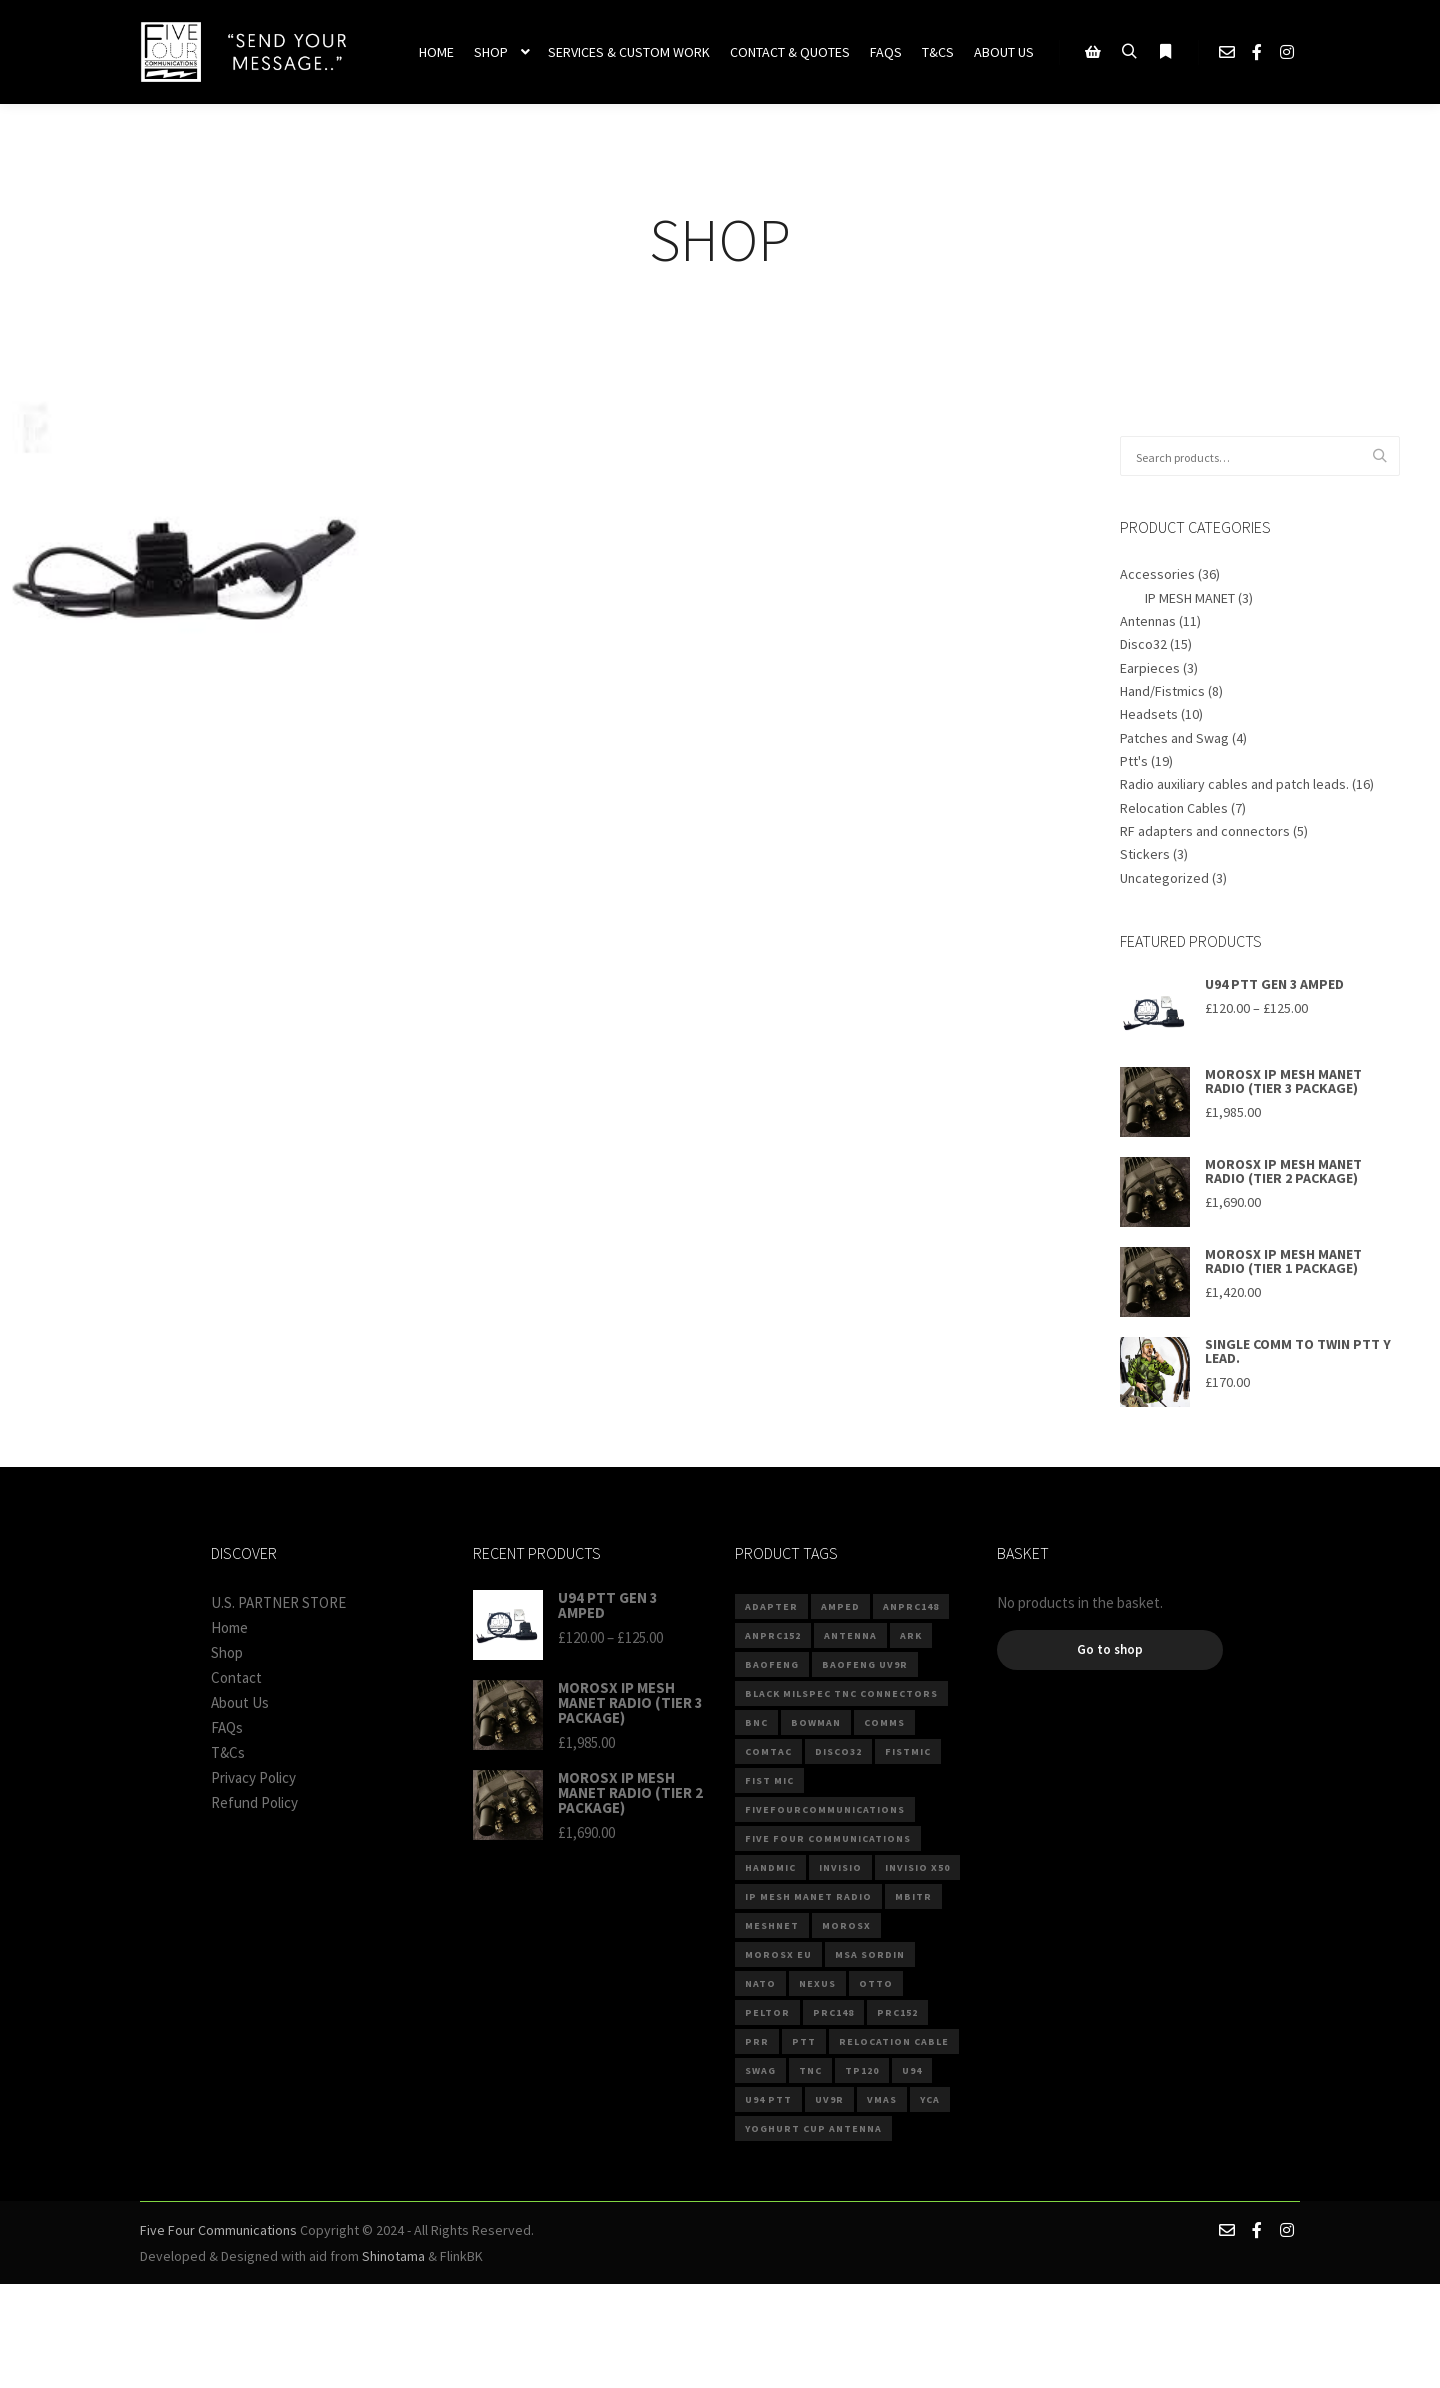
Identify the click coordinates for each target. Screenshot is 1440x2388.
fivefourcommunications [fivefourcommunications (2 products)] (825, 1809)
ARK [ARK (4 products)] (911, 1635)
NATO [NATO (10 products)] (760, 1983)
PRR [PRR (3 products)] (757, 2041)
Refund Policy (254, 1802)
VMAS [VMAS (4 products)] (882, 2099)
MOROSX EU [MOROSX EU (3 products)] (778, 1954)
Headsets (1149, 714)
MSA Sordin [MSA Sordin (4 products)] (870, 1954)
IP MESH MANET (1190, 598)
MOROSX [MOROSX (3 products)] (846, 1925)
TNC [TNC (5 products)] (810, 2070)
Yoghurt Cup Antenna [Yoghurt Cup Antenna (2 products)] (813, 2128)
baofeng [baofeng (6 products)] (772, 1664)
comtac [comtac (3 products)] (768, 1751)
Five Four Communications (218, 2230)
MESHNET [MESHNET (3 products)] (772, 1925)
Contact (236, 1677)
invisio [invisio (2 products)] (840, 1867)
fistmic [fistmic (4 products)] (908, 1751)
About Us (240, 1702)
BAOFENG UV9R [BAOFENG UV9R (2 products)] (865, 1664)
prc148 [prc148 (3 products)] (833, 2012)
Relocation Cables (1174, 808)
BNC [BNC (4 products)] (756, 1722)
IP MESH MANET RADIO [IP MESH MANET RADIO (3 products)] (808, 1896)
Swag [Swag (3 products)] (760, 2070)
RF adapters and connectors (1205, 831)
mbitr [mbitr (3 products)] (913, 1896)
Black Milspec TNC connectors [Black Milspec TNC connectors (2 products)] (841, 1693)
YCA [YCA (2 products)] (930, 2099)
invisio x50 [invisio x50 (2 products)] (917, 1867)
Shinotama (393, 2256)
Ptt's (1134, 761)
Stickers (1145, 854)
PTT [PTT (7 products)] (804, 2041)
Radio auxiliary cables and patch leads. (1234, 784)
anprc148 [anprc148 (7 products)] (911, 1606)
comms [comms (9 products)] (884, 1722)
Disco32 (1143, 644)
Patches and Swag (1174, 738)
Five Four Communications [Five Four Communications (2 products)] (828, 1838)
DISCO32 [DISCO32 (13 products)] (838, 1751)
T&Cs (228, 1752)
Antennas (1148, 621)
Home (229, 1627)
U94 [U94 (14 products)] (912, 2070)
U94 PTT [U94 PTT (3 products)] (768, 2099)
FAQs (227, 1727)
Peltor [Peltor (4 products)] (767, 2012)
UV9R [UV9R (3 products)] (829, 2099)
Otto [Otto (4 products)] (876, 1983)
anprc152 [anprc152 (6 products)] (773, 1635)
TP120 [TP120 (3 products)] (862, 2070)
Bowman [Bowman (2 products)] (816, 1722)
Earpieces (1150, 668)
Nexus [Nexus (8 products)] (817, 1983)
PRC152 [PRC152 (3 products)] (897, 2012)
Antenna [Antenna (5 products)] (850, 1635)
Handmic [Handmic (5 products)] (770, 1867)
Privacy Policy (253, 1777)
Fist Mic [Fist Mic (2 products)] (769, 1780)
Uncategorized (1164, 878)
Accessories (1157, 574)
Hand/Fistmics (1162, 691)
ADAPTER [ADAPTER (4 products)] (771, 1606)
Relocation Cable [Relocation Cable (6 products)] (894, 2041)
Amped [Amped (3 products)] (840, 1606)
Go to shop (1110, 1649)
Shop (227, 1652)
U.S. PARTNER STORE (278, 1602)
